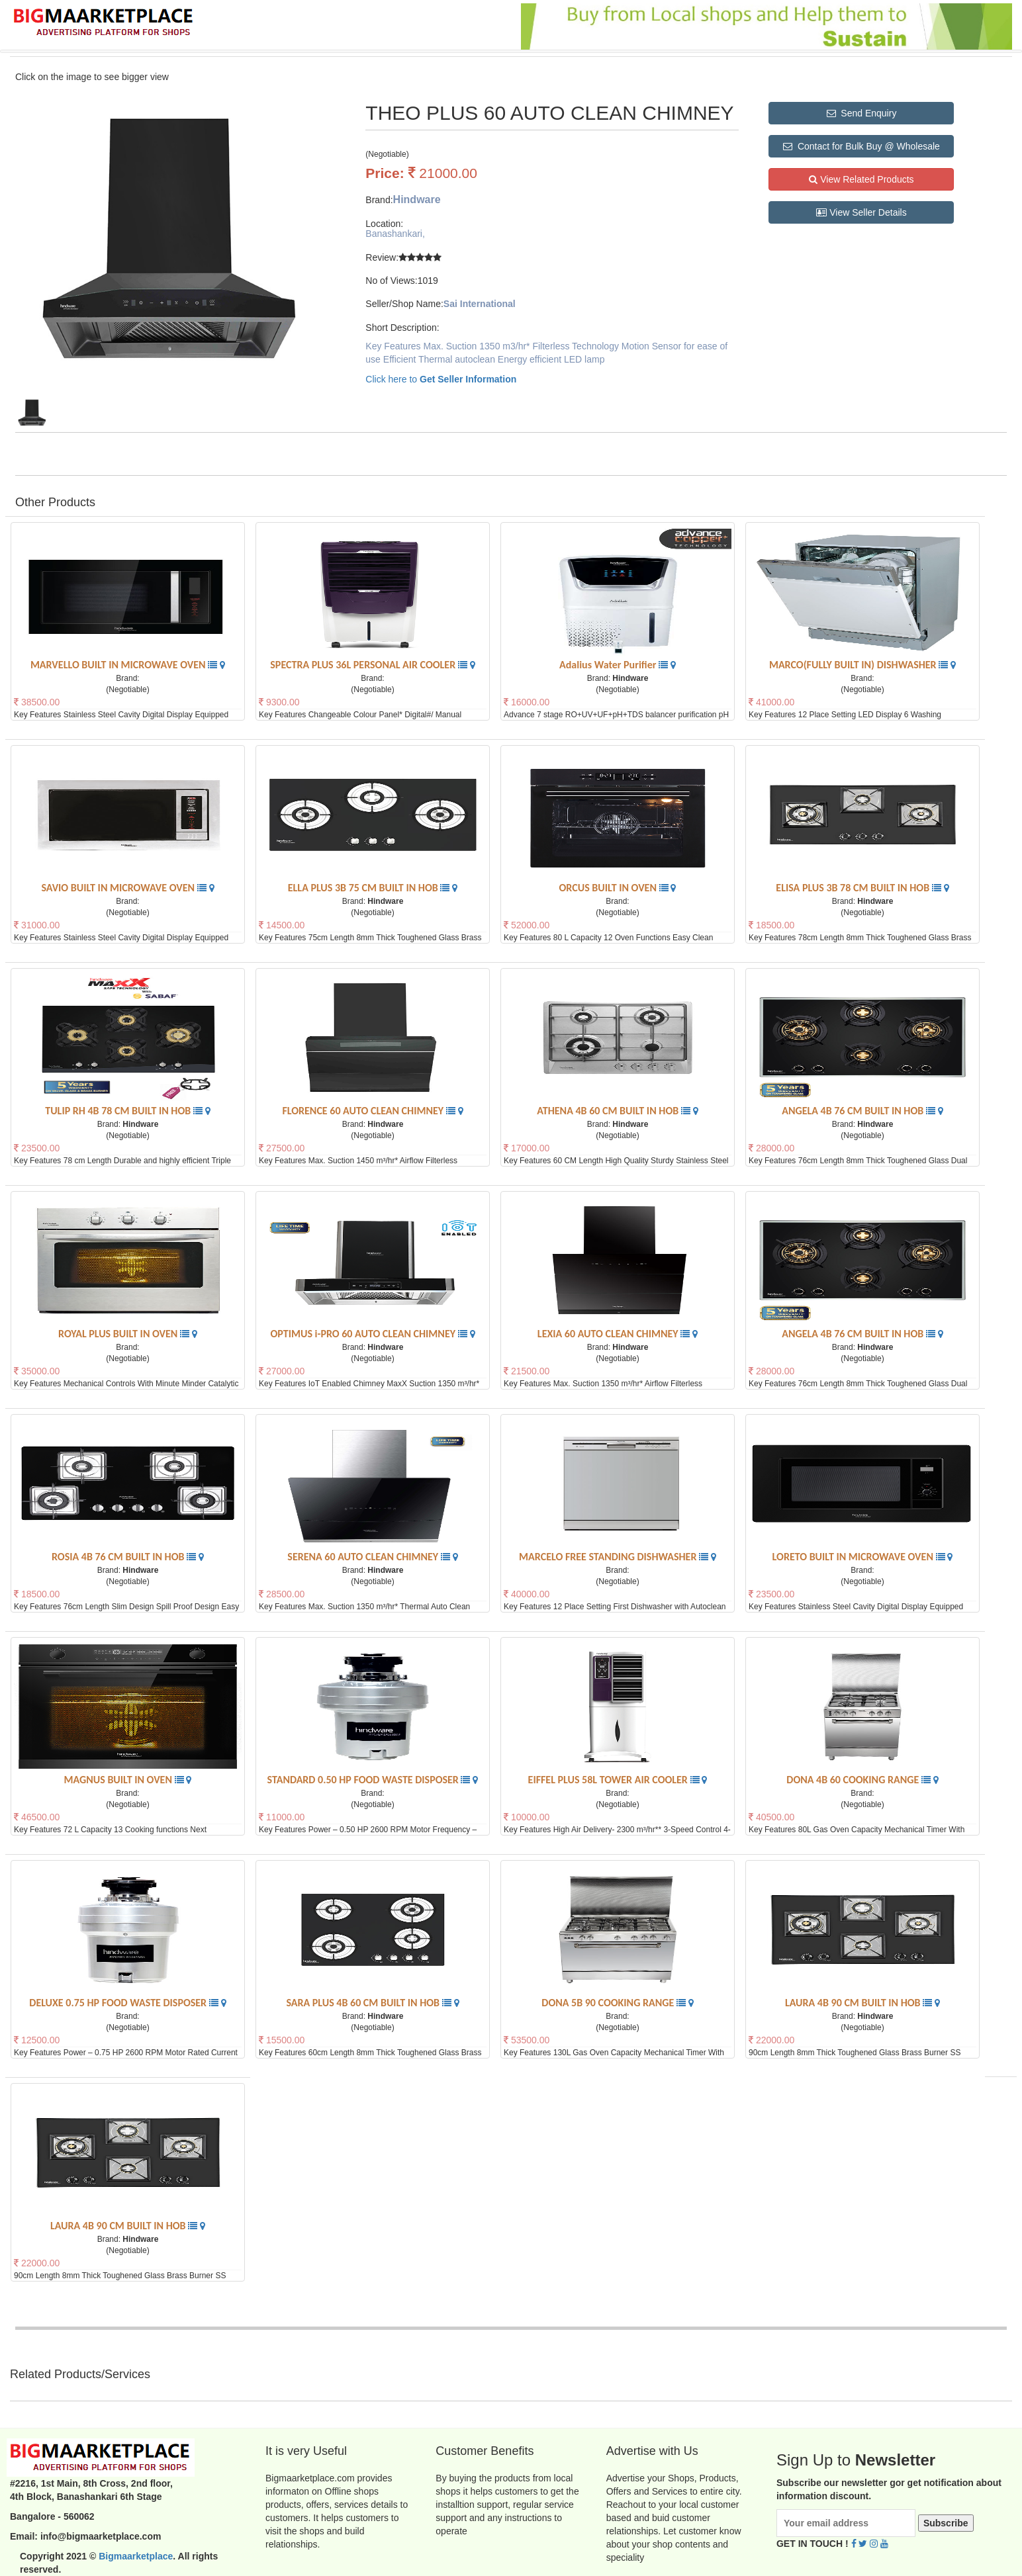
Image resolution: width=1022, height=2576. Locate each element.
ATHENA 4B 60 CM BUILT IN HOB (608, 1110)
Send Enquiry (862, 113)
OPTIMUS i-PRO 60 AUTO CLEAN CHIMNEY (363, 1333)
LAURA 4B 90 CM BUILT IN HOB (854, 2002)
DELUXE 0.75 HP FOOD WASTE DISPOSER (119, 2002)
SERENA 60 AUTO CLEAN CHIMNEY (363, 1556)
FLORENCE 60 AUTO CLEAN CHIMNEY (363, 1110)
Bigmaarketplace (136, 2556)
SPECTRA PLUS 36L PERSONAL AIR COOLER (364, 664)
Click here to (440, 379)
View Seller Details (861, 212)
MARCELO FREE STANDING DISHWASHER (609, 1556)
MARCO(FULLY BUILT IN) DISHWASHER (854, 664)
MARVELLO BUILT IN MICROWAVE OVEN (119, 664)
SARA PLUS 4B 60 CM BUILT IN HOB (363, 2002)
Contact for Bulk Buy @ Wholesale (861, 146)
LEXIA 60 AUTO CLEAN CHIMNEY (608, 1333)
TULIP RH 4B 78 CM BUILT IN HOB (119, 1110)
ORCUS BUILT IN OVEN (609, 887)
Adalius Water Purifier (609, 664)
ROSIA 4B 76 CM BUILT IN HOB (119, 1556)
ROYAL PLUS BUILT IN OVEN (119, 1333)
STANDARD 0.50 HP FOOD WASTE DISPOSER (364, 1779)
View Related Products (861, 179)
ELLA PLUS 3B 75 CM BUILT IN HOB (364, 887)
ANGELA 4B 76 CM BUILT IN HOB (854, 1110)
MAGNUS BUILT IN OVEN (119, 1779)
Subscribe (945, 2523)
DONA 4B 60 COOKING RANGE (853, 1779)
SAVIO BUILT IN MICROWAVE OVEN (119, 887)
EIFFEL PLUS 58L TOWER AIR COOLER (609, 1779)
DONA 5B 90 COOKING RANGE (608, 2002)
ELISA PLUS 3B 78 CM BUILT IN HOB (853, 887)
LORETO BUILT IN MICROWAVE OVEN (854, 1556)
